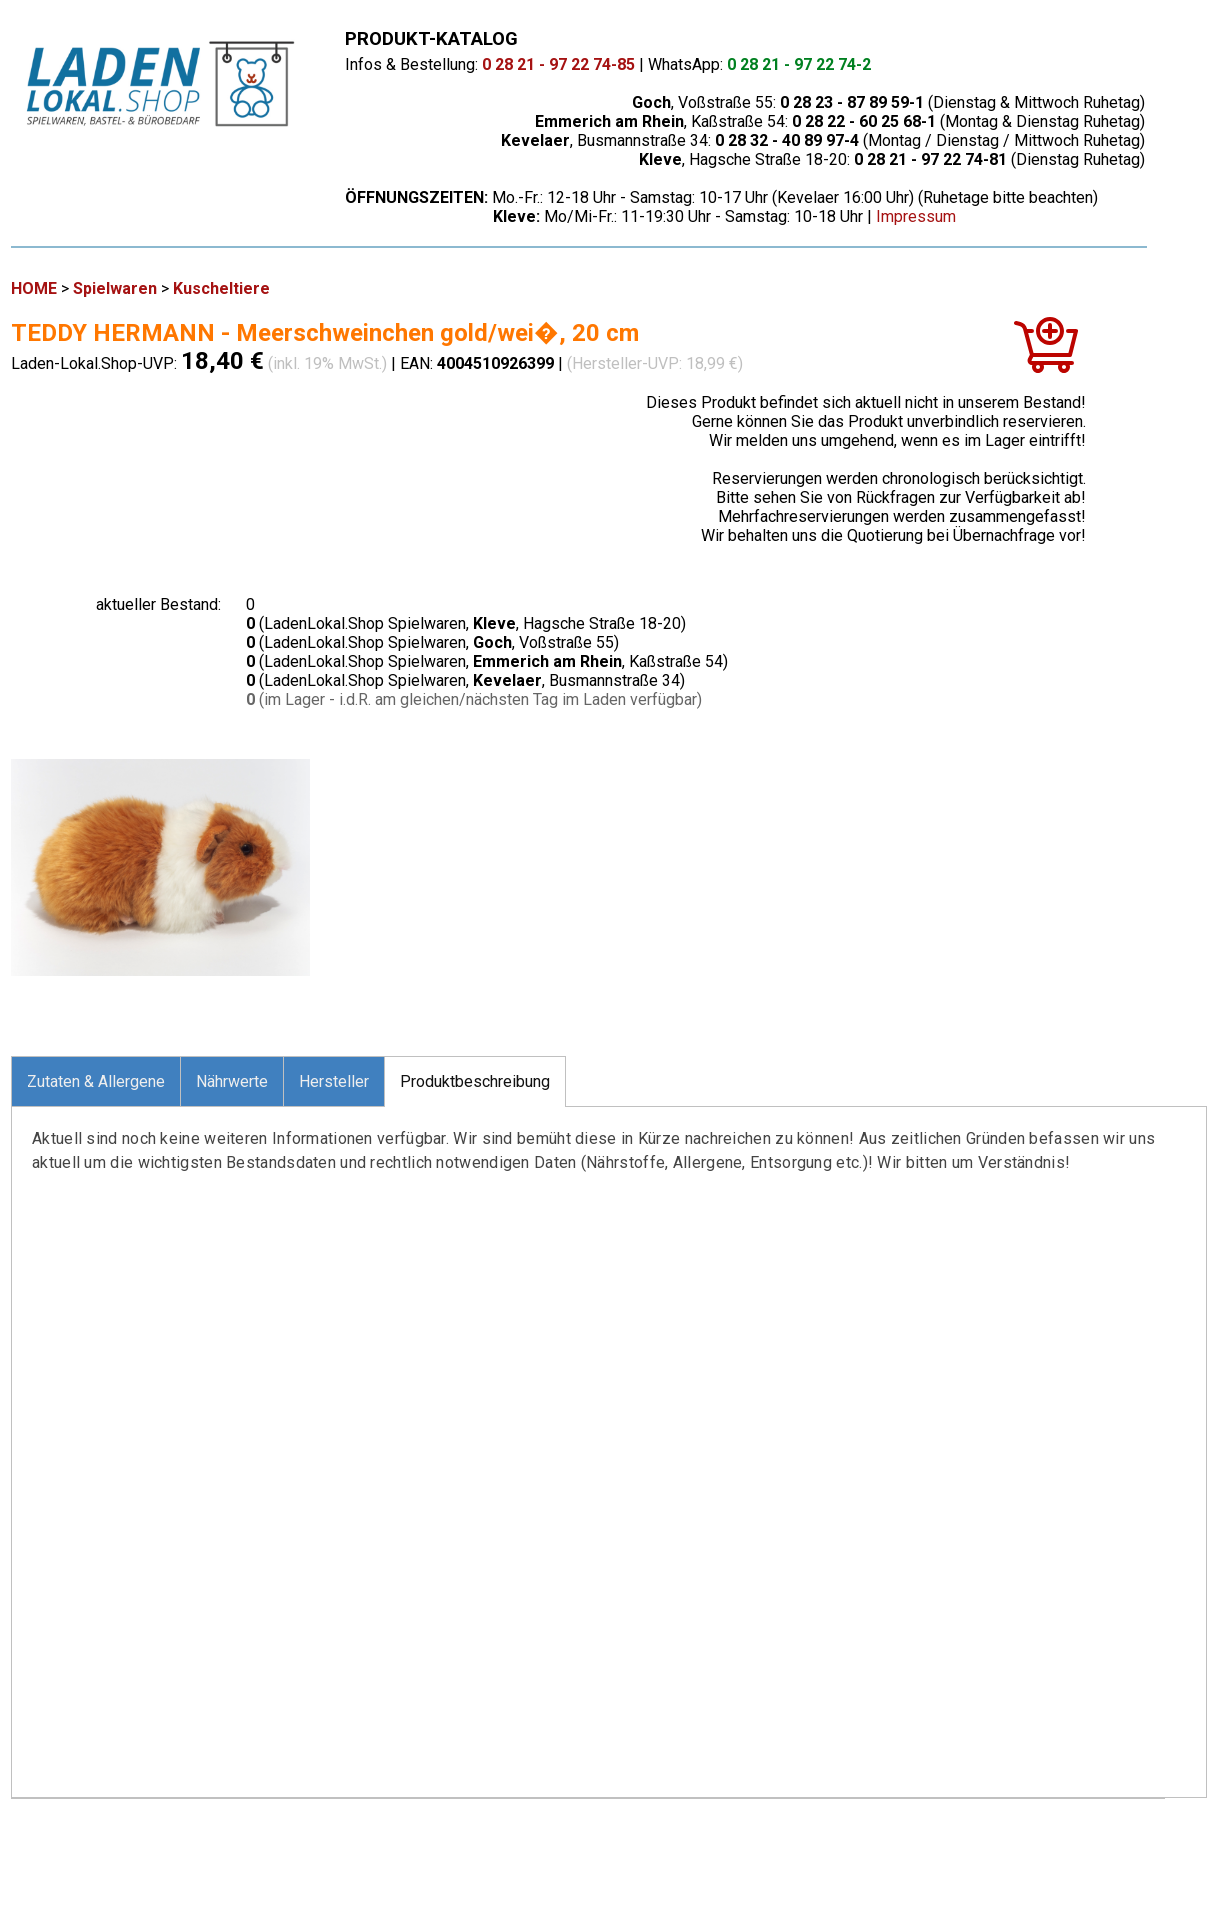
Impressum (916, 216)
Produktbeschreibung (475, 1081)
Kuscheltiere (221, 288)
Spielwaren (115, 288)
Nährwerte (232, 1081)
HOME (34, 288)
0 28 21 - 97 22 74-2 (799, 64)
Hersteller (334, 1081)
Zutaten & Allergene (96, 1081)
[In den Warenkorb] (1046, 353)
